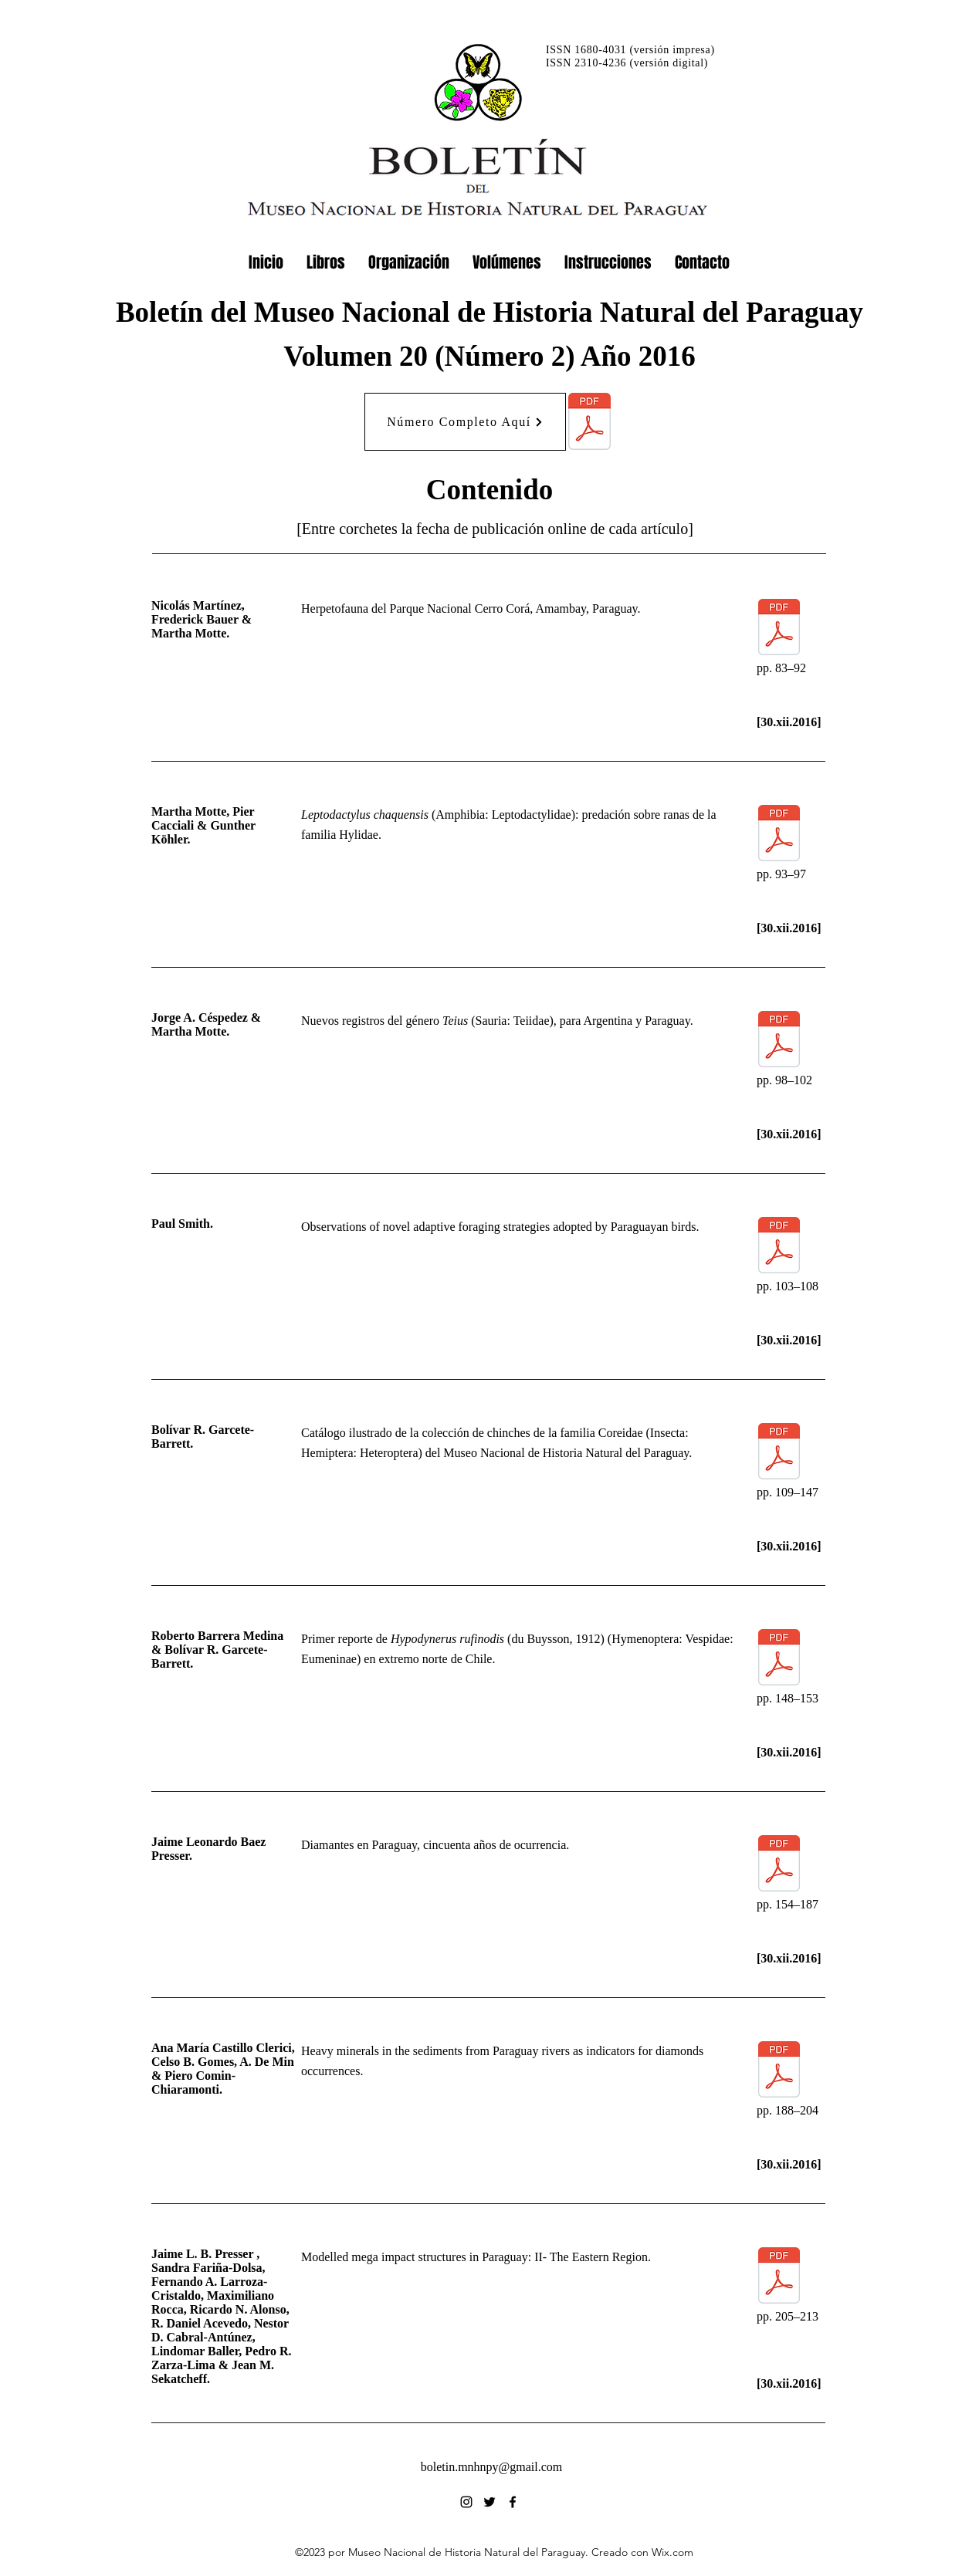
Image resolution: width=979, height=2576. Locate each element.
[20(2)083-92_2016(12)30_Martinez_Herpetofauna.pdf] (778, 629)
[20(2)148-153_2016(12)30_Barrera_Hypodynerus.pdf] (778, 1659)
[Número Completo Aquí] (465, 422)
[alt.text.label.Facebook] (512, 2502)
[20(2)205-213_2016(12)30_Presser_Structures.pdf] (778, 2277)
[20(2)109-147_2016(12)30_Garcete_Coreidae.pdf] (778, 1453)
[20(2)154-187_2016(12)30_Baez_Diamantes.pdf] (778, 1865)
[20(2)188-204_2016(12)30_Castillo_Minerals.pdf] (778, 2071)
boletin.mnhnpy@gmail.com (492, 2466)
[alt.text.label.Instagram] (466, 2502)
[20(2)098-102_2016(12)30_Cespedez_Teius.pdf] (778, 1041)
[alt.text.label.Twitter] (489, 2502)
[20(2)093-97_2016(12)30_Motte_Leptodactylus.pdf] (778, 835)
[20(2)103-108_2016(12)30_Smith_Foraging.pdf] (778, 1247)
